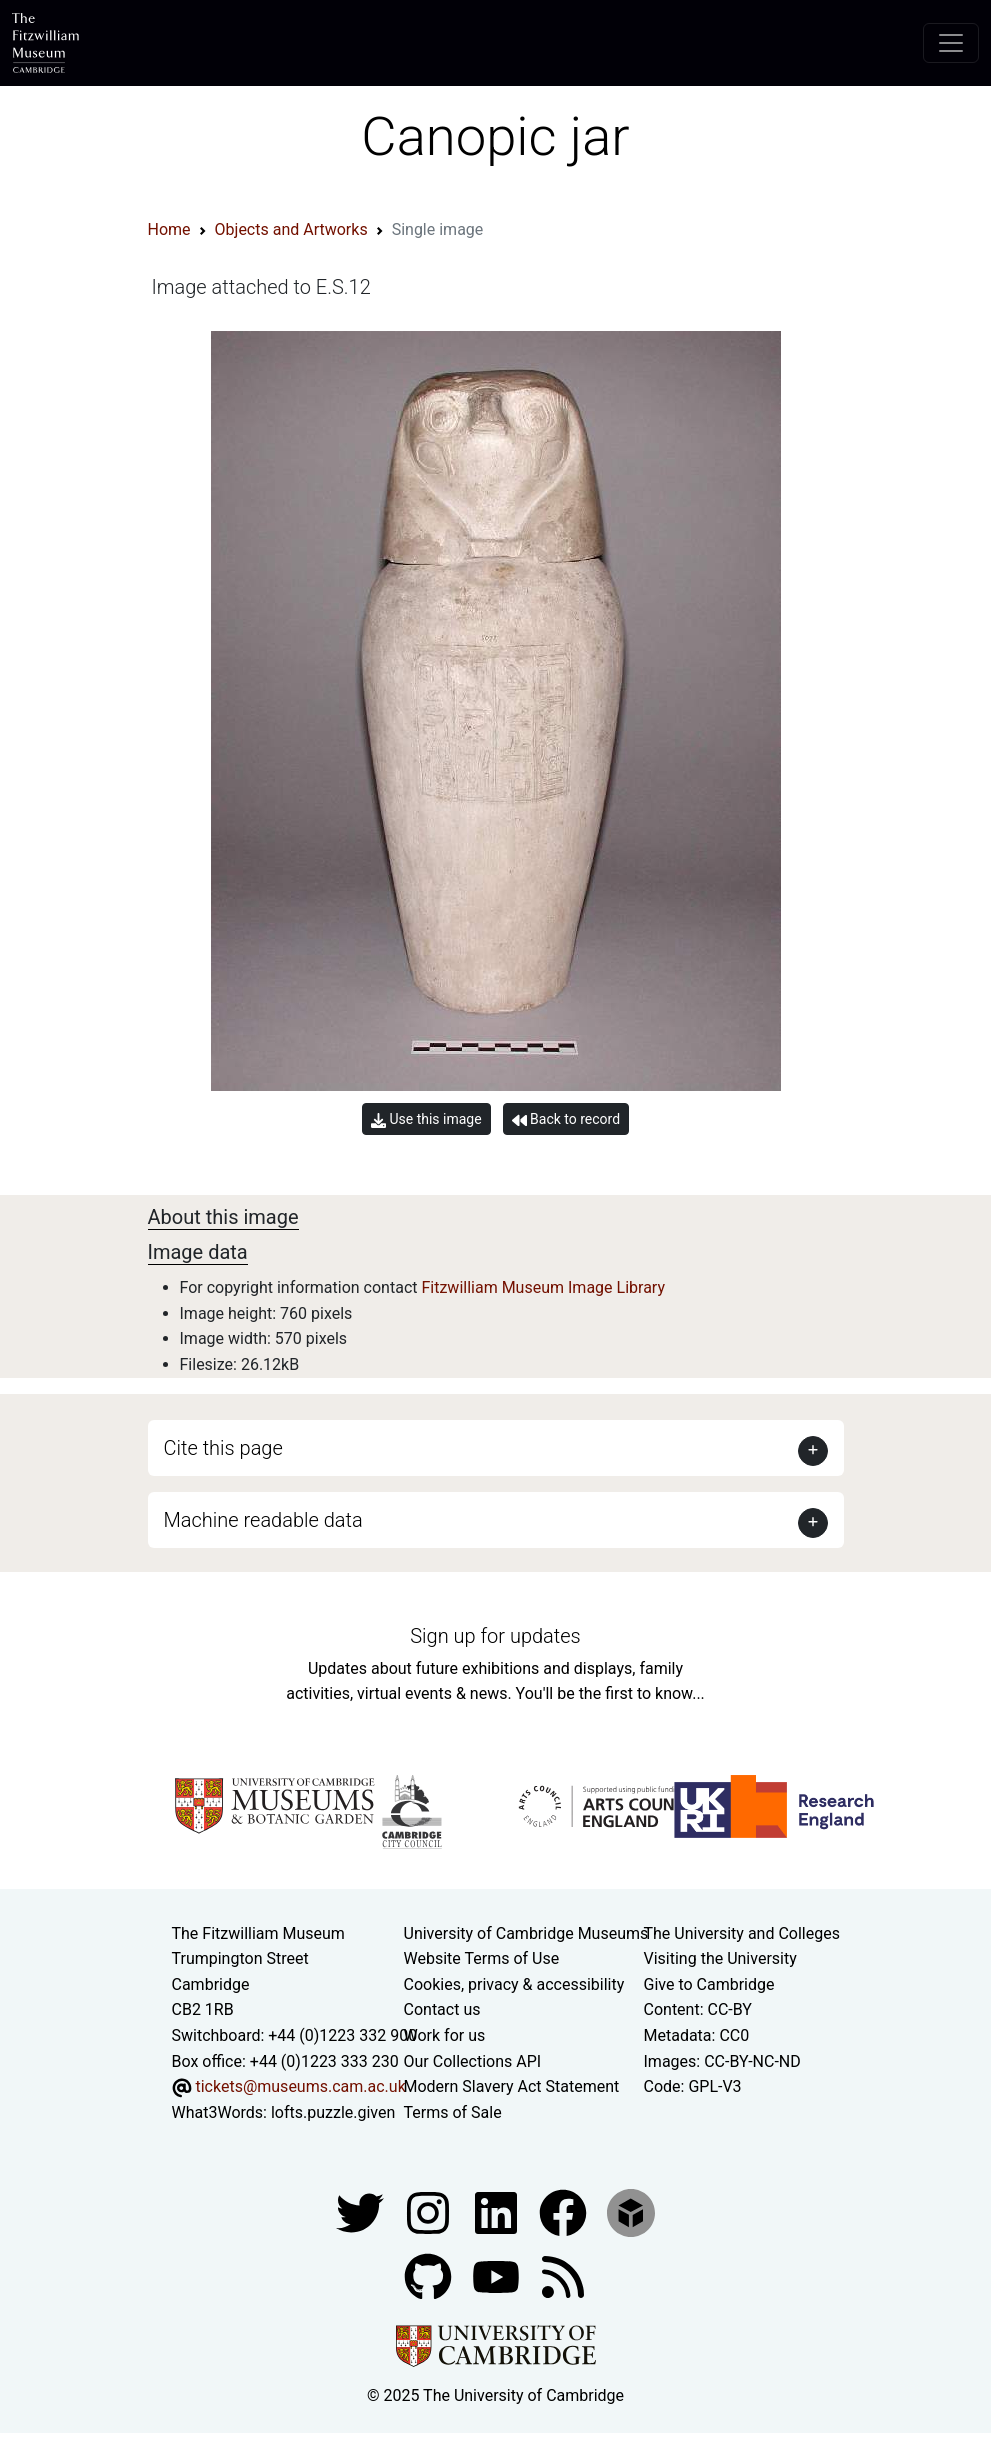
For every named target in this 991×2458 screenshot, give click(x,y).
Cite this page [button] (223, 1448)
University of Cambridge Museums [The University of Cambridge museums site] (526, 1933)
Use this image (426, 1119)
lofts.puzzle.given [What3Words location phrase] (333, 2112)
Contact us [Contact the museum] (442, 2009)
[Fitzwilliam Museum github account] (430, 2276)
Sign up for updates (495, 1636)
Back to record (566, 1119)
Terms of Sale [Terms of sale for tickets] (453, 2112)
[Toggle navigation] (951, 43)
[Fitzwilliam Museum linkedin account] (565, 2212)
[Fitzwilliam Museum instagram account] (430, 2212)
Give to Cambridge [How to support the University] (709, 1984)
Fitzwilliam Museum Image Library (543, 1287)
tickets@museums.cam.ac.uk (300, 2086)
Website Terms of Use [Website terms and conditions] (482, 1958)
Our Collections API (473, 2061)
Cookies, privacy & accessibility (514, 1984)
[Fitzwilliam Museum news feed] (563, 2276)
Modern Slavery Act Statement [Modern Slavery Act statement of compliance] (512, 2086)
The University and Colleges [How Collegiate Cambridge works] (742, 1933)
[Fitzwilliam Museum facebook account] (498, 2212)
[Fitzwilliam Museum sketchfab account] (631, 2212)
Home (169, 229)
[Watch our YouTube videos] (498, 2276)
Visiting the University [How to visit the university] (720, 1958)
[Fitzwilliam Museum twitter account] (362, 2212)
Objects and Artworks (291, 229)
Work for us (445, 2035)
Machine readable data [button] (263, 1520)
